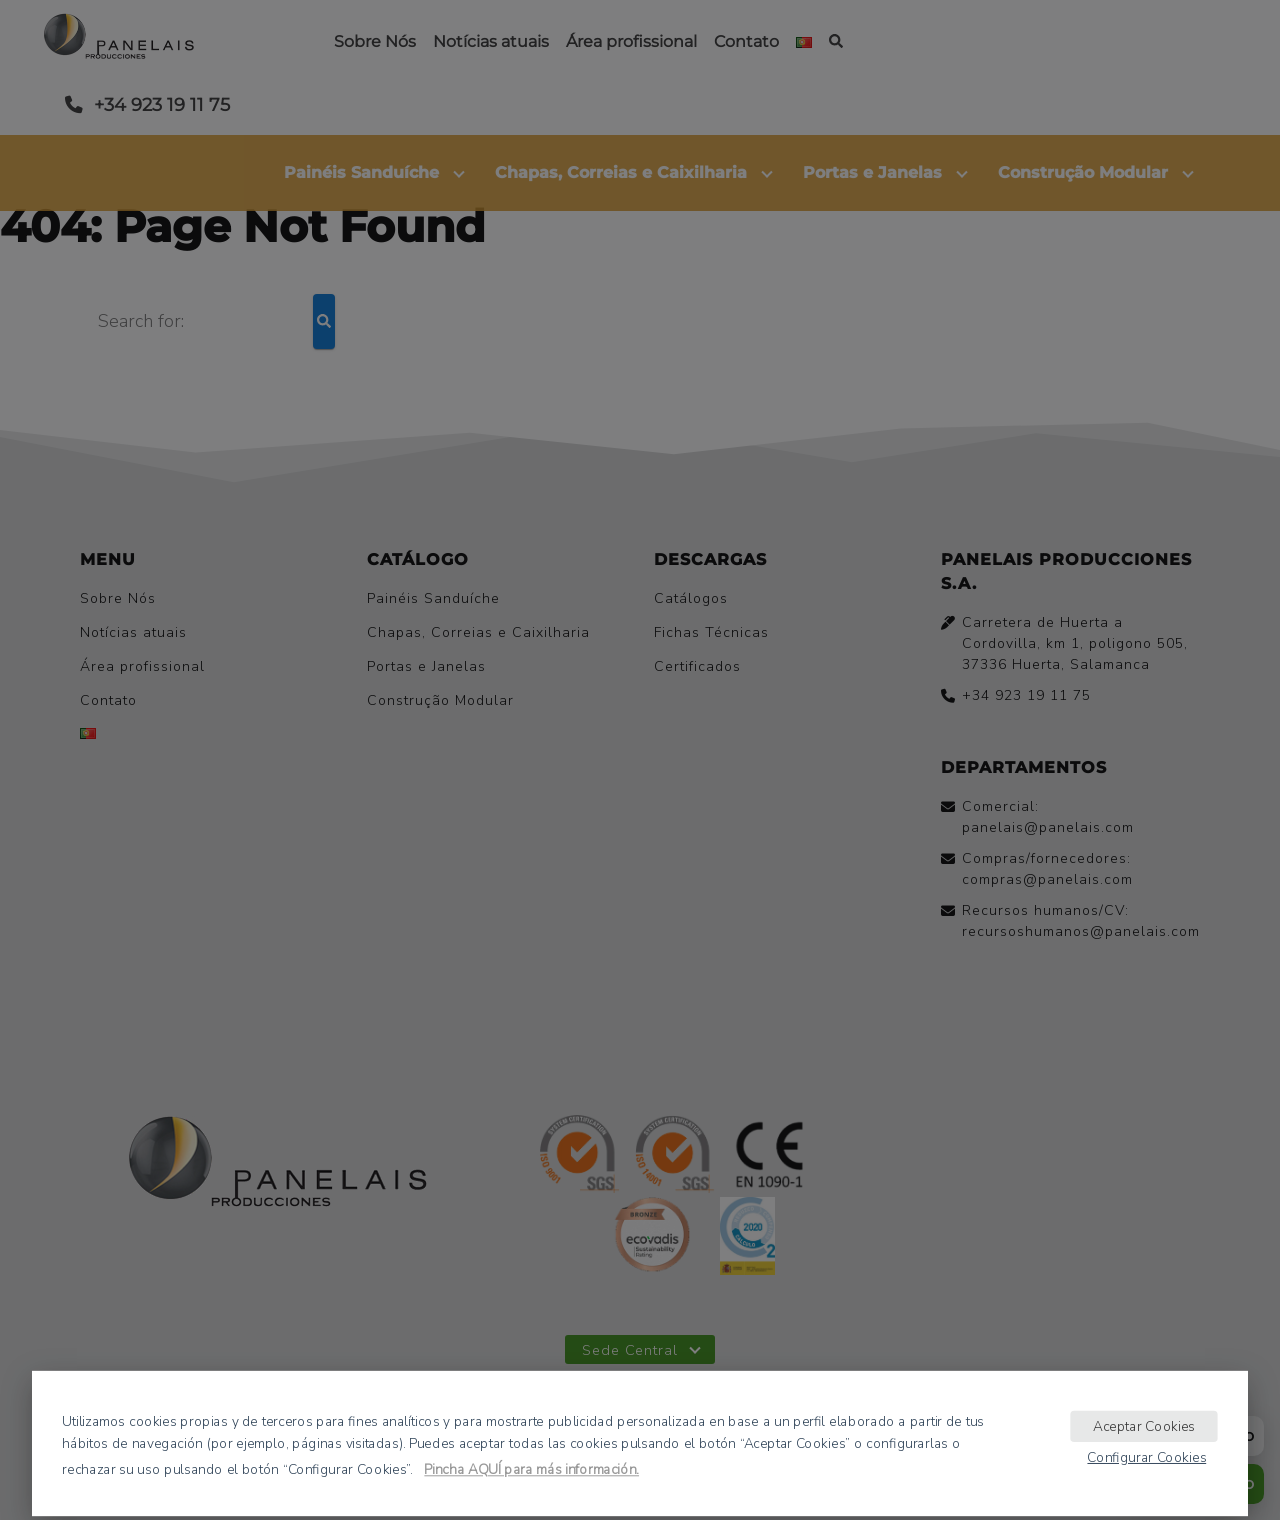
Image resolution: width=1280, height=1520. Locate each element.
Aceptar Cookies (1144, 1425)
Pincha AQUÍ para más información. (531, 1469)
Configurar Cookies (1146, 1456)
